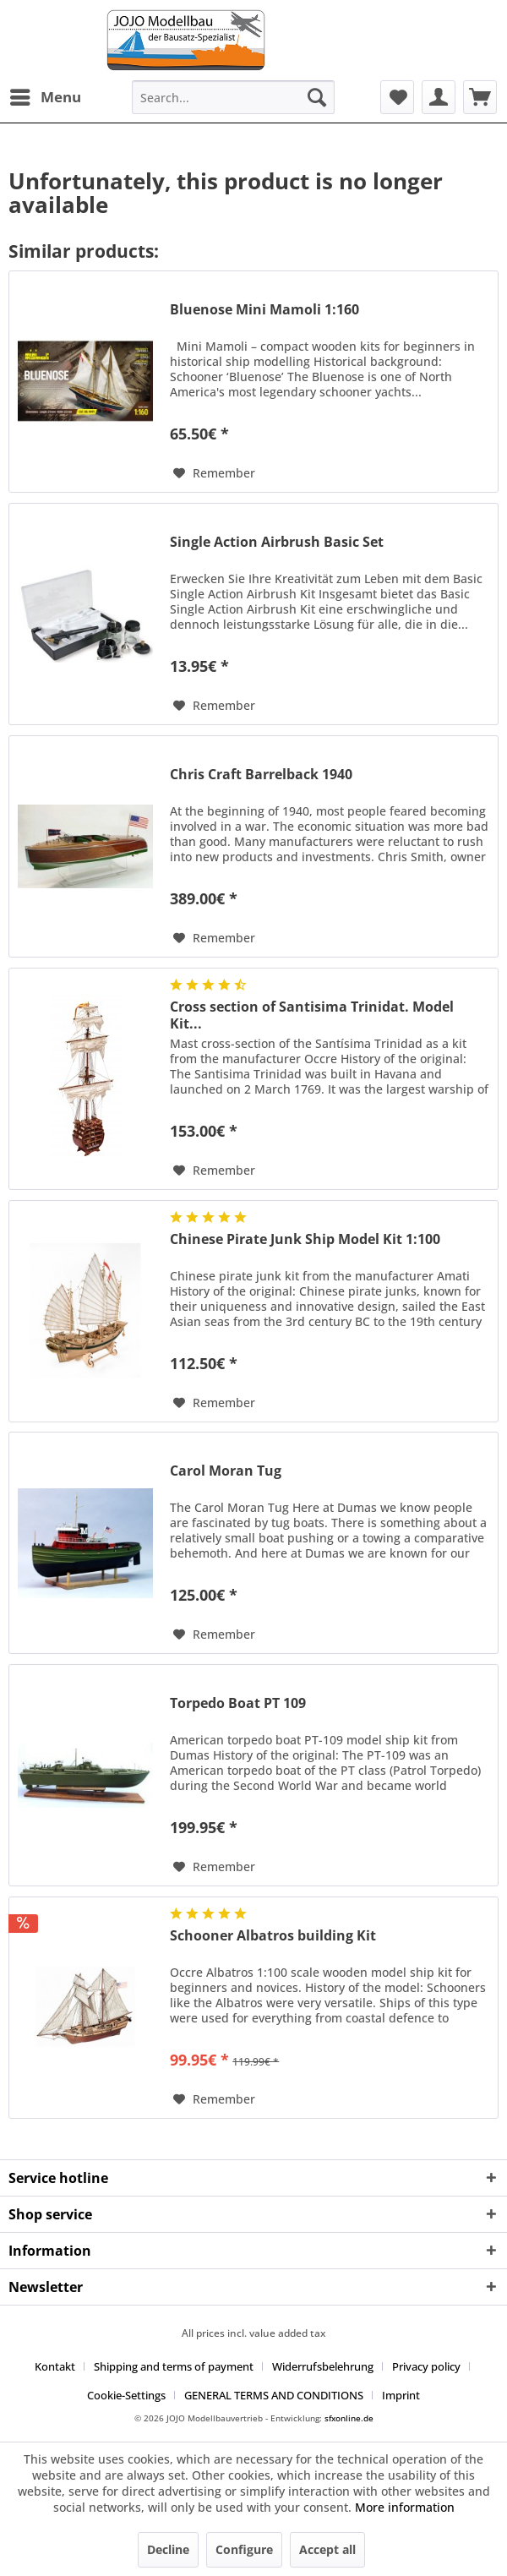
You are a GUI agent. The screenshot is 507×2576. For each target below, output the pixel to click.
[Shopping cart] (480, 97)
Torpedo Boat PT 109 (238, 1703)
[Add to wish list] (214, 473)
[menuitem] (45, 97)
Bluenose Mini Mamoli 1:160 (264, 310)
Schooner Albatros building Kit (273, 1936)
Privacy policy (426, 2366)
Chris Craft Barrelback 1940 (261, 774)
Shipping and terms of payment (174, 2366)
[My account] (438, 97)
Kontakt (55, 2366)
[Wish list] (397, 97)
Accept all (327, 2549)
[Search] (317, 97)
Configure (244, 2549)
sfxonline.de (348, 2418)
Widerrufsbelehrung (322, 2366)
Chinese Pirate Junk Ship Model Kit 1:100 (305, 1239)
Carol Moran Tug (225, 1471)
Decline (168, 2549)
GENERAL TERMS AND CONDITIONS (273, 2395)
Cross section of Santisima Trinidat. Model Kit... (312, 1015)
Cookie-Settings (126, 2395)
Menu (45, 95)
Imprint (401, 2395)
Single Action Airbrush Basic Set (277, 542)
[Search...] (233, 97)
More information (405, 2507)
